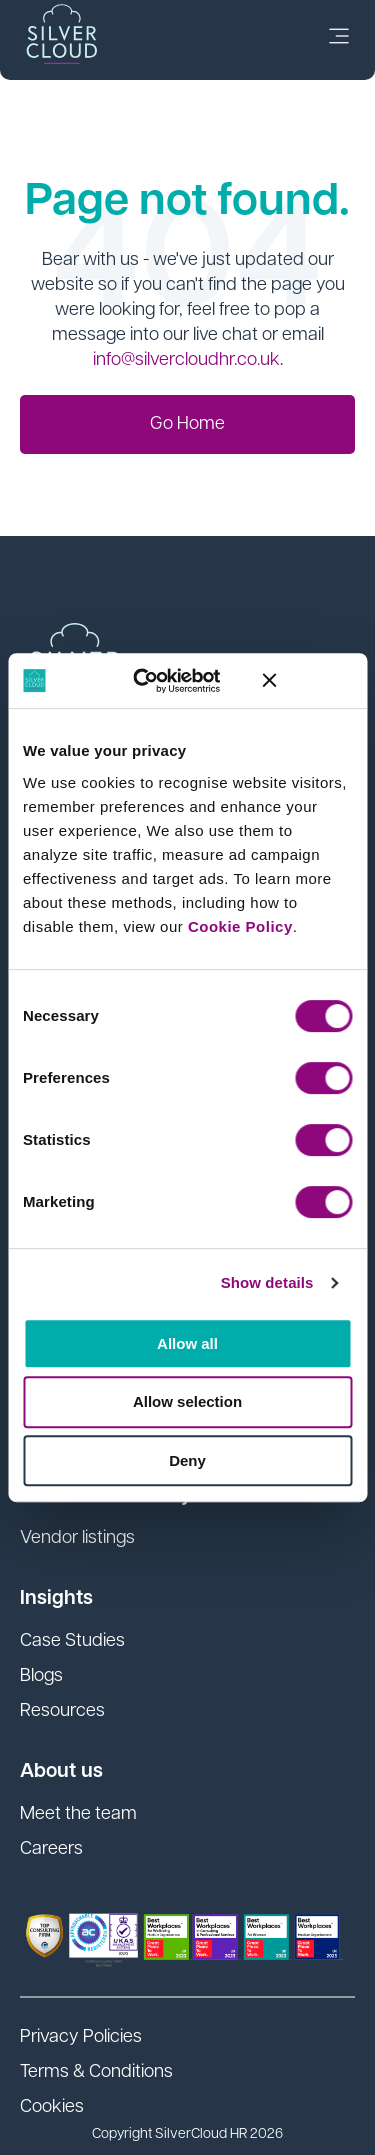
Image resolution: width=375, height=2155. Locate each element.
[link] (339, 40)
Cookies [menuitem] (52, 2107)
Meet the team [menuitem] (78, 1814)
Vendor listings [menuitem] (77, 1538)
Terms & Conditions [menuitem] (96, 2072)
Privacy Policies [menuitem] (81, 2037)
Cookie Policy (240, 926)
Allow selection (187, 1401)
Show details (267, 1282)
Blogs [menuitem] (41, 1676)
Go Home (187, 424)
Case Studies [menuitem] (72, 1641)
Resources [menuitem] (62, 1711)
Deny (187, 1460)
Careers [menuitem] (51, 1849)
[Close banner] (307, 680)
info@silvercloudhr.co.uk (186, 360)
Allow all (187, 1343)
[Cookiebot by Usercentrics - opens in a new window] (157, 681)
